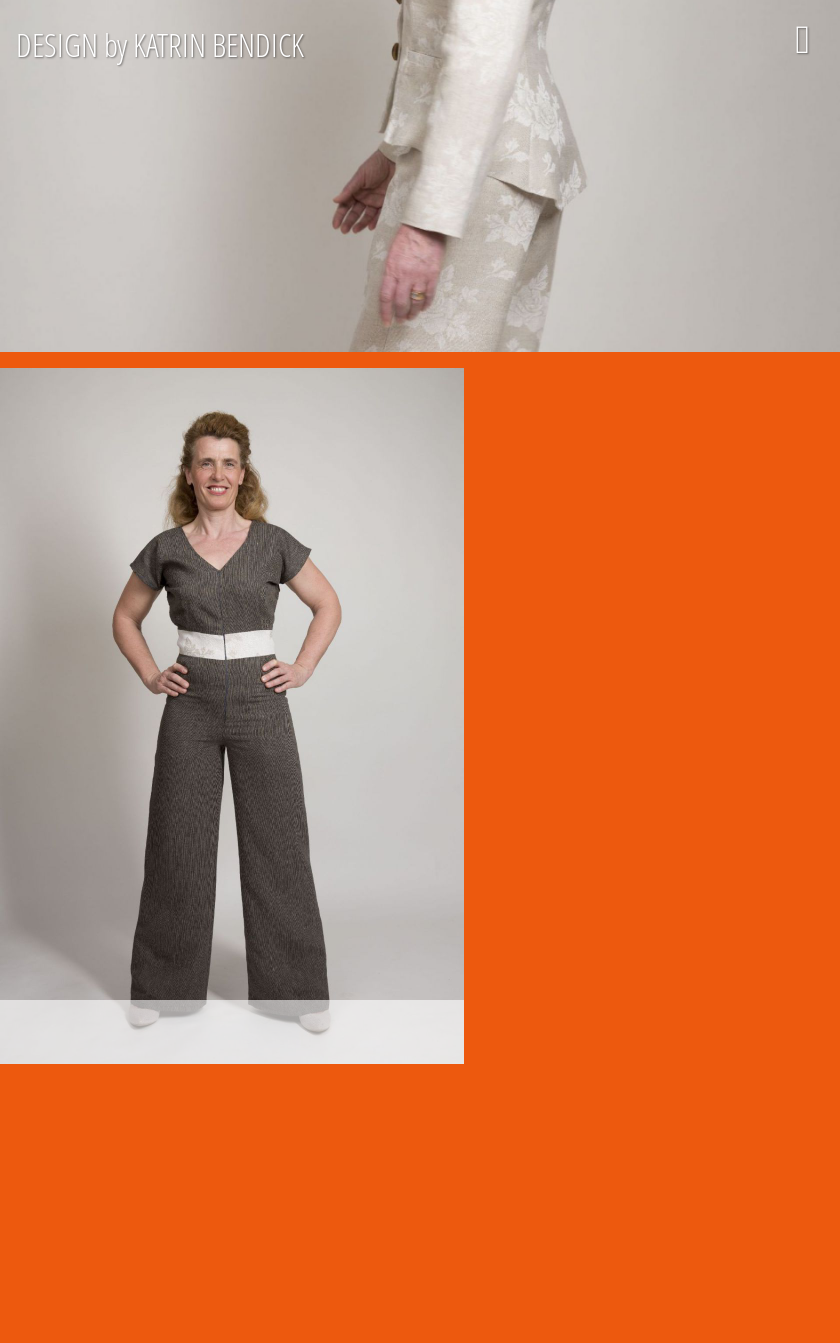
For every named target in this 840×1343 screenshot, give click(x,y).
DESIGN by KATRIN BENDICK (160, 44)
